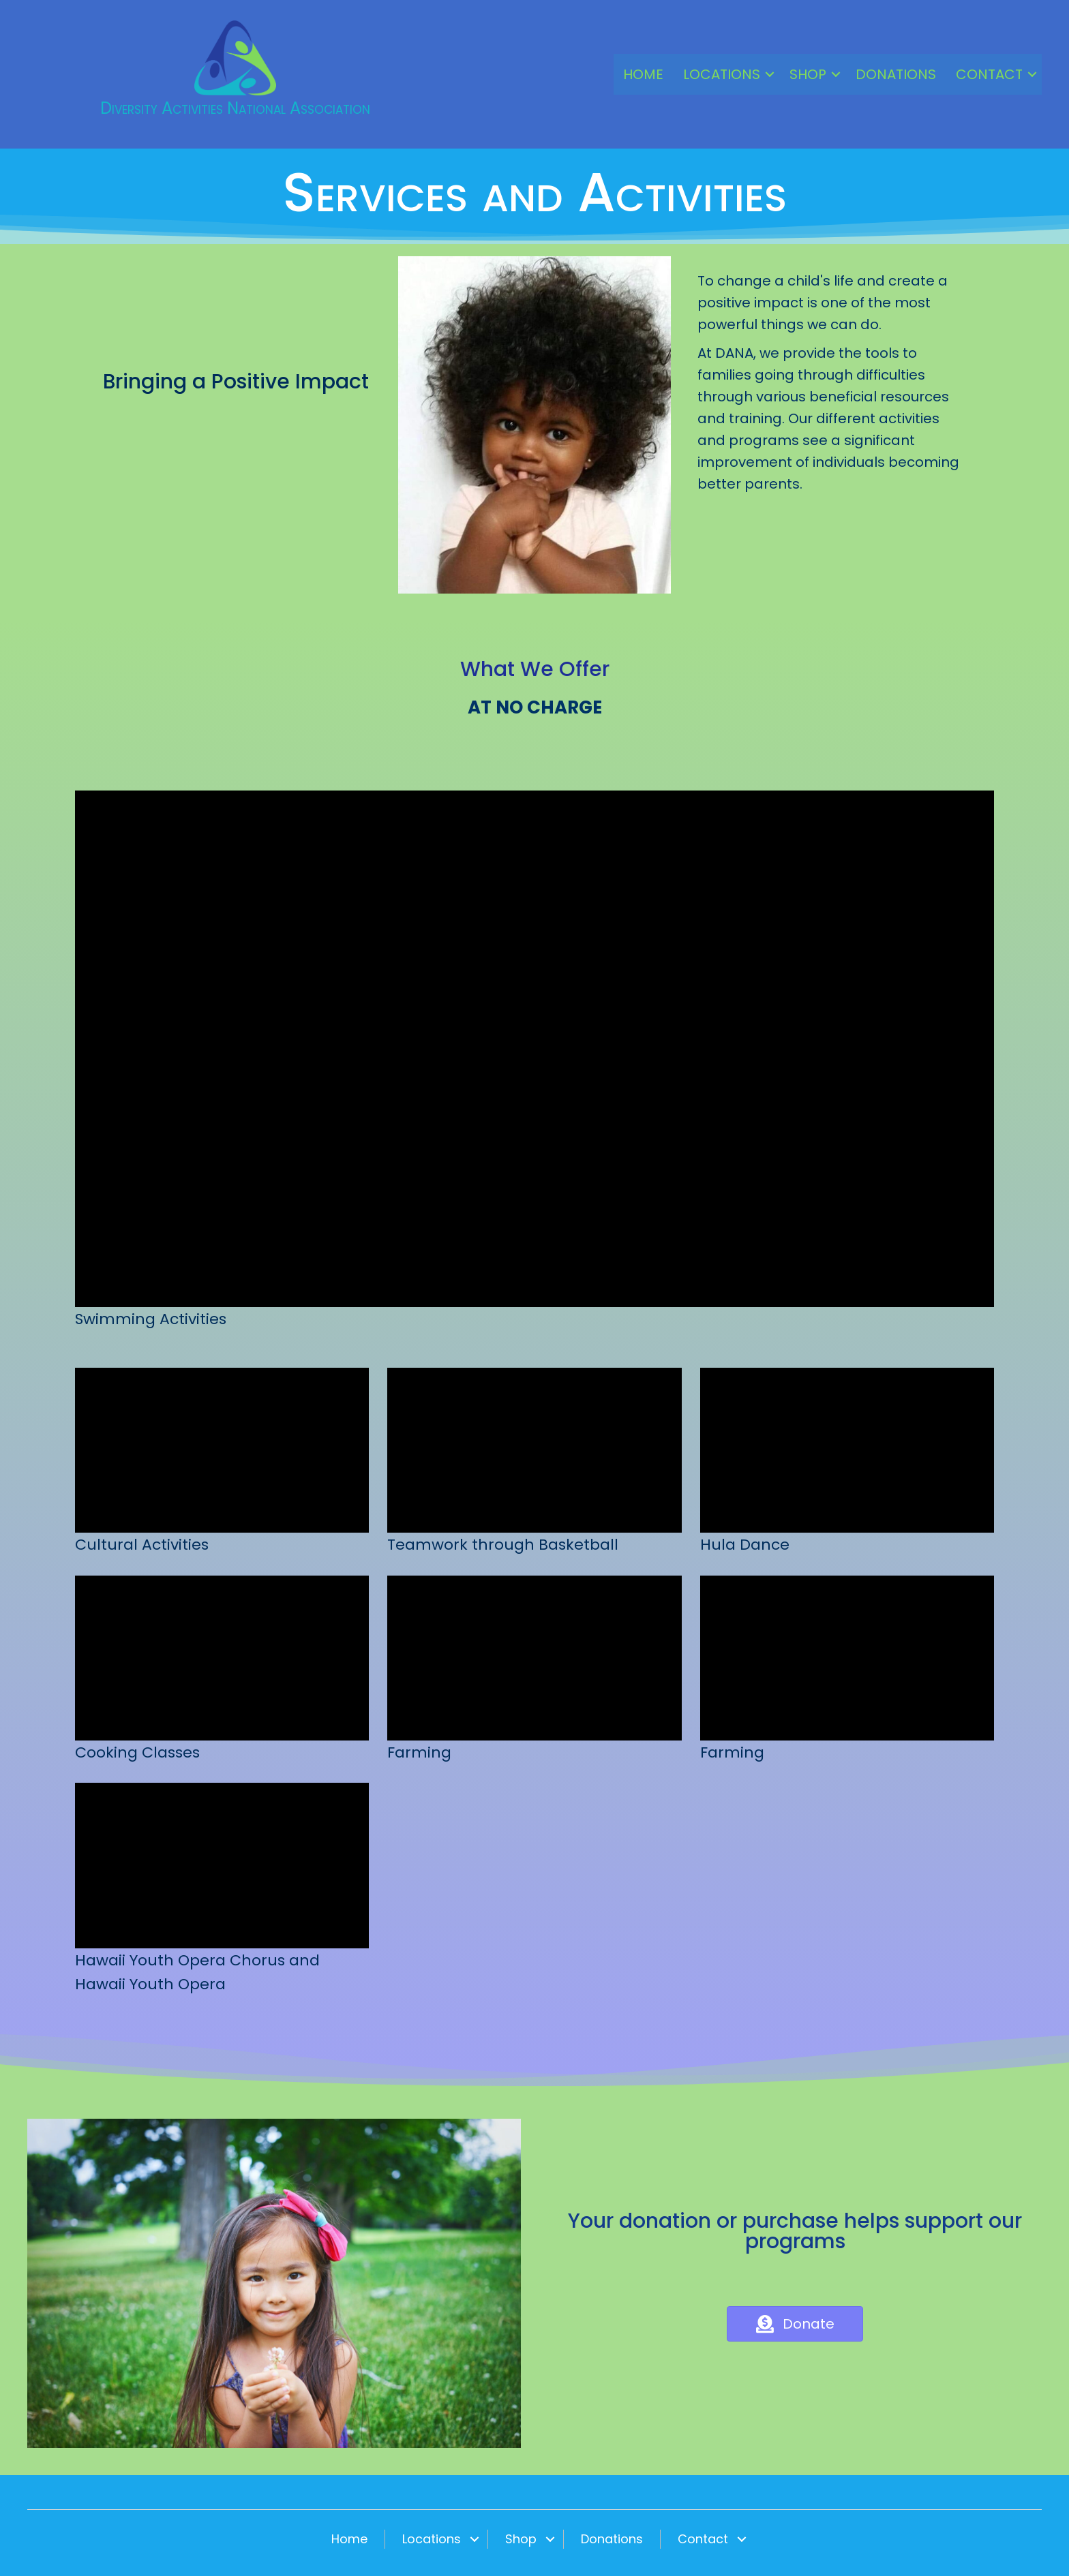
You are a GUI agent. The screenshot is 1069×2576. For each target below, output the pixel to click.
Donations (896, 74)
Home (643, 74)
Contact (989, 74)
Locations (721, 74)
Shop (807, 74)
